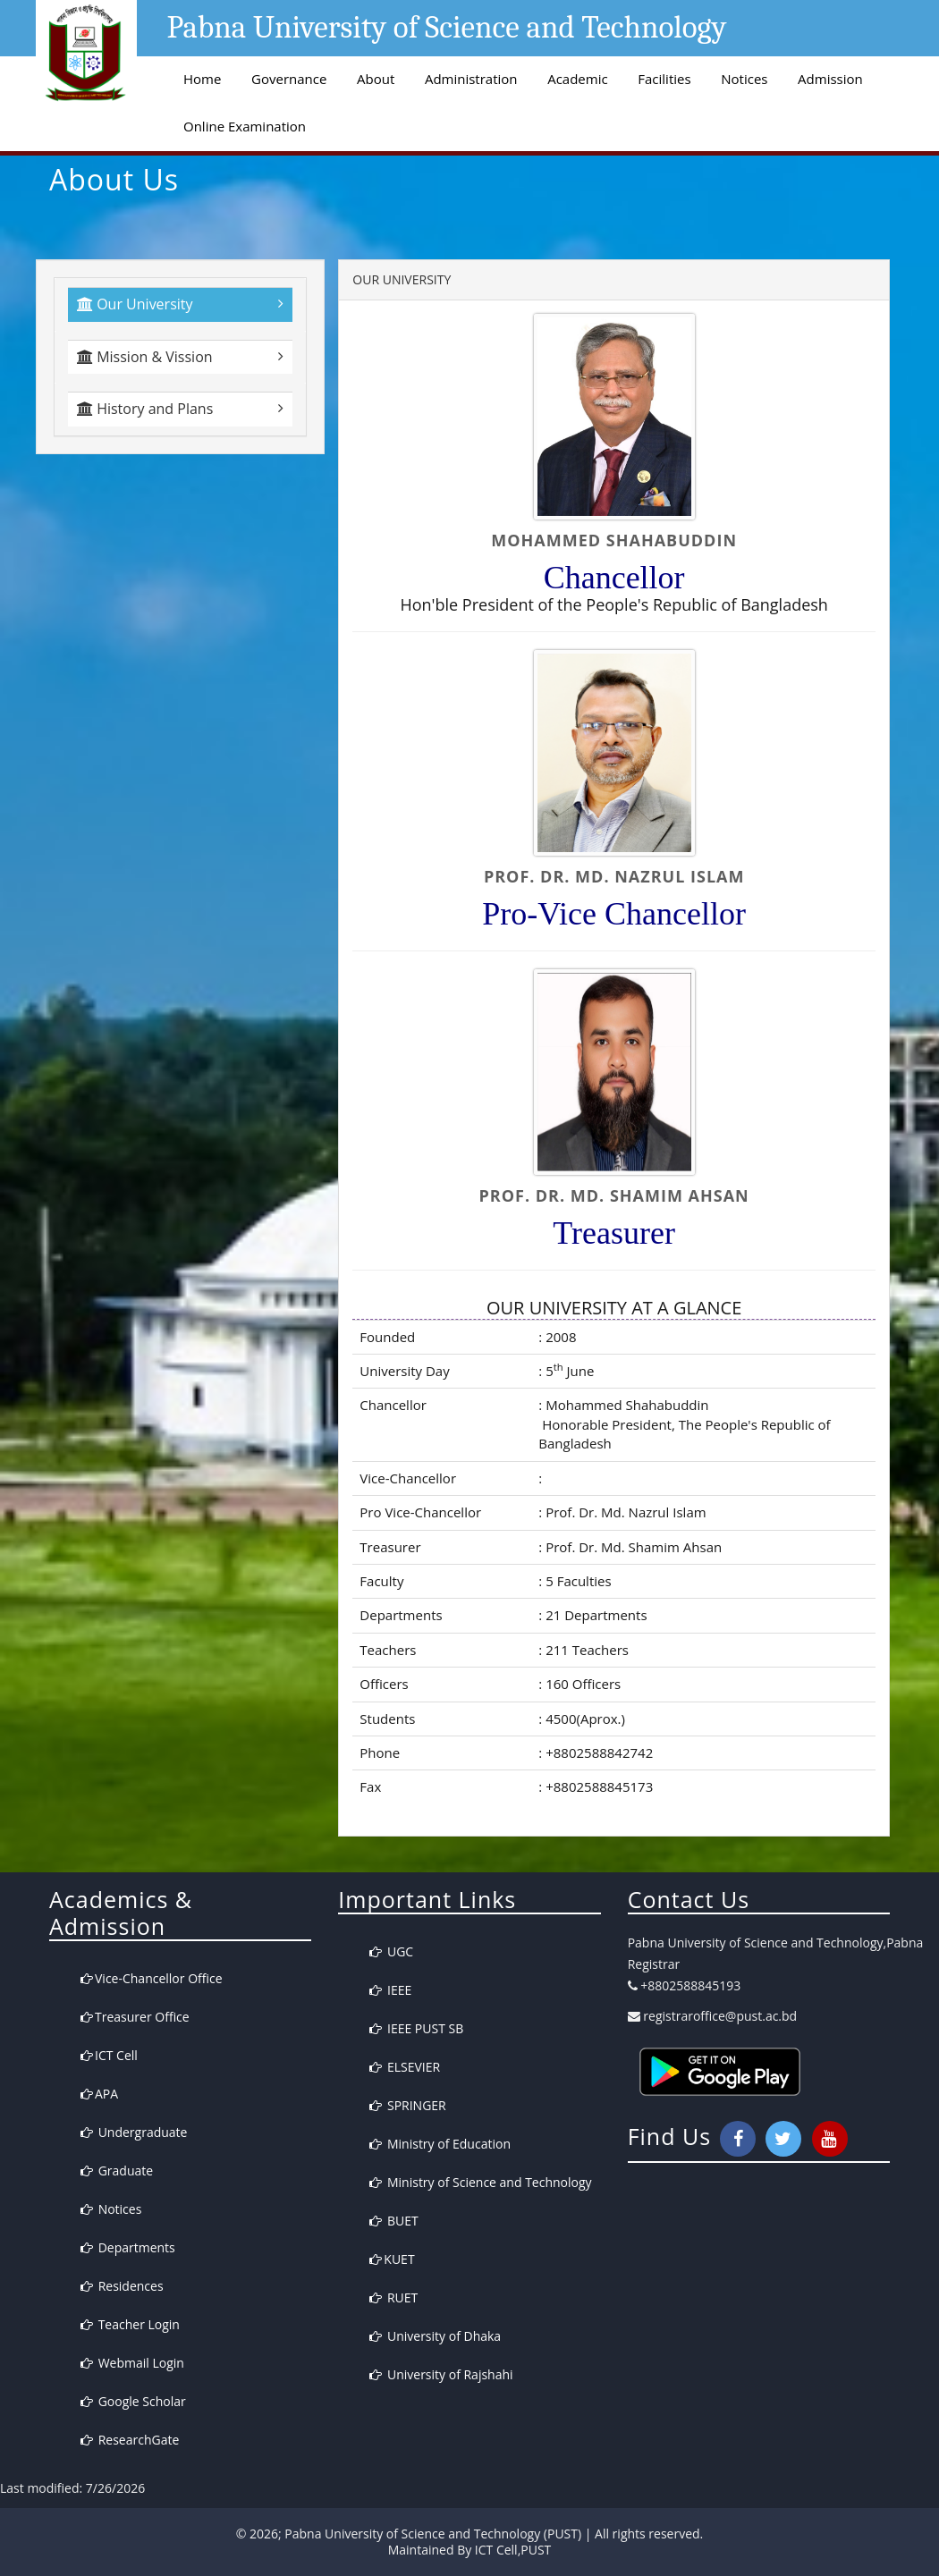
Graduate (116, 2170)
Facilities (664, 79)
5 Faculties (576, 1581)
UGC (391, 1951)
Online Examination (244, 126)
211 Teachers (585, 1650)
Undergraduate (133, 2132)
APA (99, 2093)
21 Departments (594, 1615)
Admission (830, 79)
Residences (122, 2285)
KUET (391, 2259)
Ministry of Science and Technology (480, 2182)
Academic (577, 79)
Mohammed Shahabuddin (625, 1405)
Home (202, 79)
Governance (288, 79)
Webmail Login (132, 2362)
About (375, 79)
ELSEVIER (404, 2066)
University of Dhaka (435, 2335)
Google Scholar (133, 2401)
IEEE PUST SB (416, 2028)
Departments (127, 2247)
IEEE (390, 1989)
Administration (471, 79)
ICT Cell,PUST (513, 2549)
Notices (744, 79)
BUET (393, 2220)
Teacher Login (130, 2324)
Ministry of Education (440, 2143)
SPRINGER (407, 2105)
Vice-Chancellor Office (151, 1978)
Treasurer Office (135, 2016)
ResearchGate (129, 2439)
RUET (393, 2297)
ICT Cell (109, 2055)
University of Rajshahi (440, 2374)
